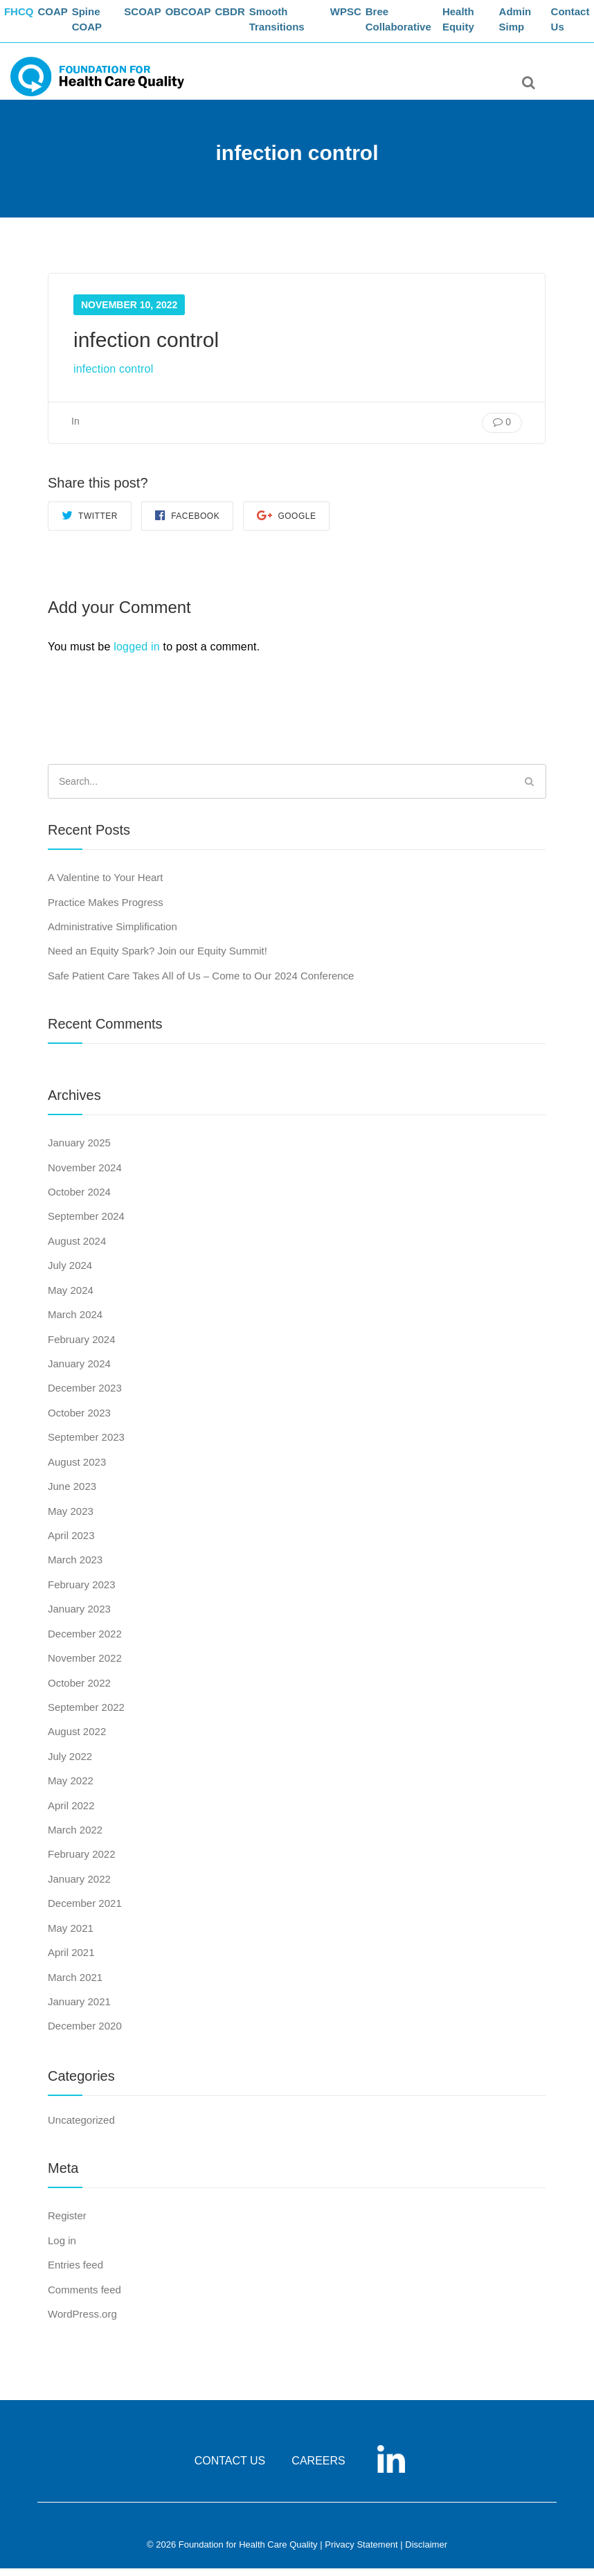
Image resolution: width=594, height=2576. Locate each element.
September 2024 (86, 1224)
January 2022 (79, 1886)
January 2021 (79, 2010)
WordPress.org (82, 2321)
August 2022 (77, 1740)
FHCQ (24, 18)
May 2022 (70, 1789)
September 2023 (86, 1445)
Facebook (187, 523)
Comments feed (84, 2297)
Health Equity (474, 25)
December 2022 (85, 1641)
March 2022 (75, 1838)
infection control (113, 377)
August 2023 (77, 1469)
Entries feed (75, 2273)
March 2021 (75, 1985)
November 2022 (85, 1666)
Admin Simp (526, 25)
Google (286, 523)
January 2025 (79, 1151)
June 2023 (72, 1494)
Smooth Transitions (302, 25)
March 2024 (75, 1323)
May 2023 (70, 1519)
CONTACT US (230, 2469)
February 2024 (82, 1347)
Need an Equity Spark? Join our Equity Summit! (157, 959)
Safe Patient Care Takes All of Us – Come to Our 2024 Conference (201, 983)
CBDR (252, 18)
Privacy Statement (361, 2553)
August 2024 (77, 1248)
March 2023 (75, 1568)
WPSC (363, 18)
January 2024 (79, 1372)
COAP (64, 18)
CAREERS (318, 2469)
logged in (137, 654)
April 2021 (71, 1960)
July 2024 (70, 1273)
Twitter (90, 523)
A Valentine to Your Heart (105, 885)
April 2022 (71, 1813)
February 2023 (82, 1592)
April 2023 (71, 1543)
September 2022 (86, 1715)
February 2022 (82, 1862)
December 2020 (85, 2034)
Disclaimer (426, 2553)
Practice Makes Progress (105, 910)
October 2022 (79, 1690)
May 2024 (70, 1298)
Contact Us (576, 25)
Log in (62, 2248)
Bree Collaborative (419, 25)
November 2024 (85, 1175)
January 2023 (79, 1617)
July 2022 (70, 1764)
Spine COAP (103, 25)
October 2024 (79, 1200)
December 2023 (85, 1396)
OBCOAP (205, 18)
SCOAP (156, 18)
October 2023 (79, 1420)
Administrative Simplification (112, 934)
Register (67, 2224)
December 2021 (85, 1911)
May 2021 (70, 1936)
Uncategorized (81, 2127)
